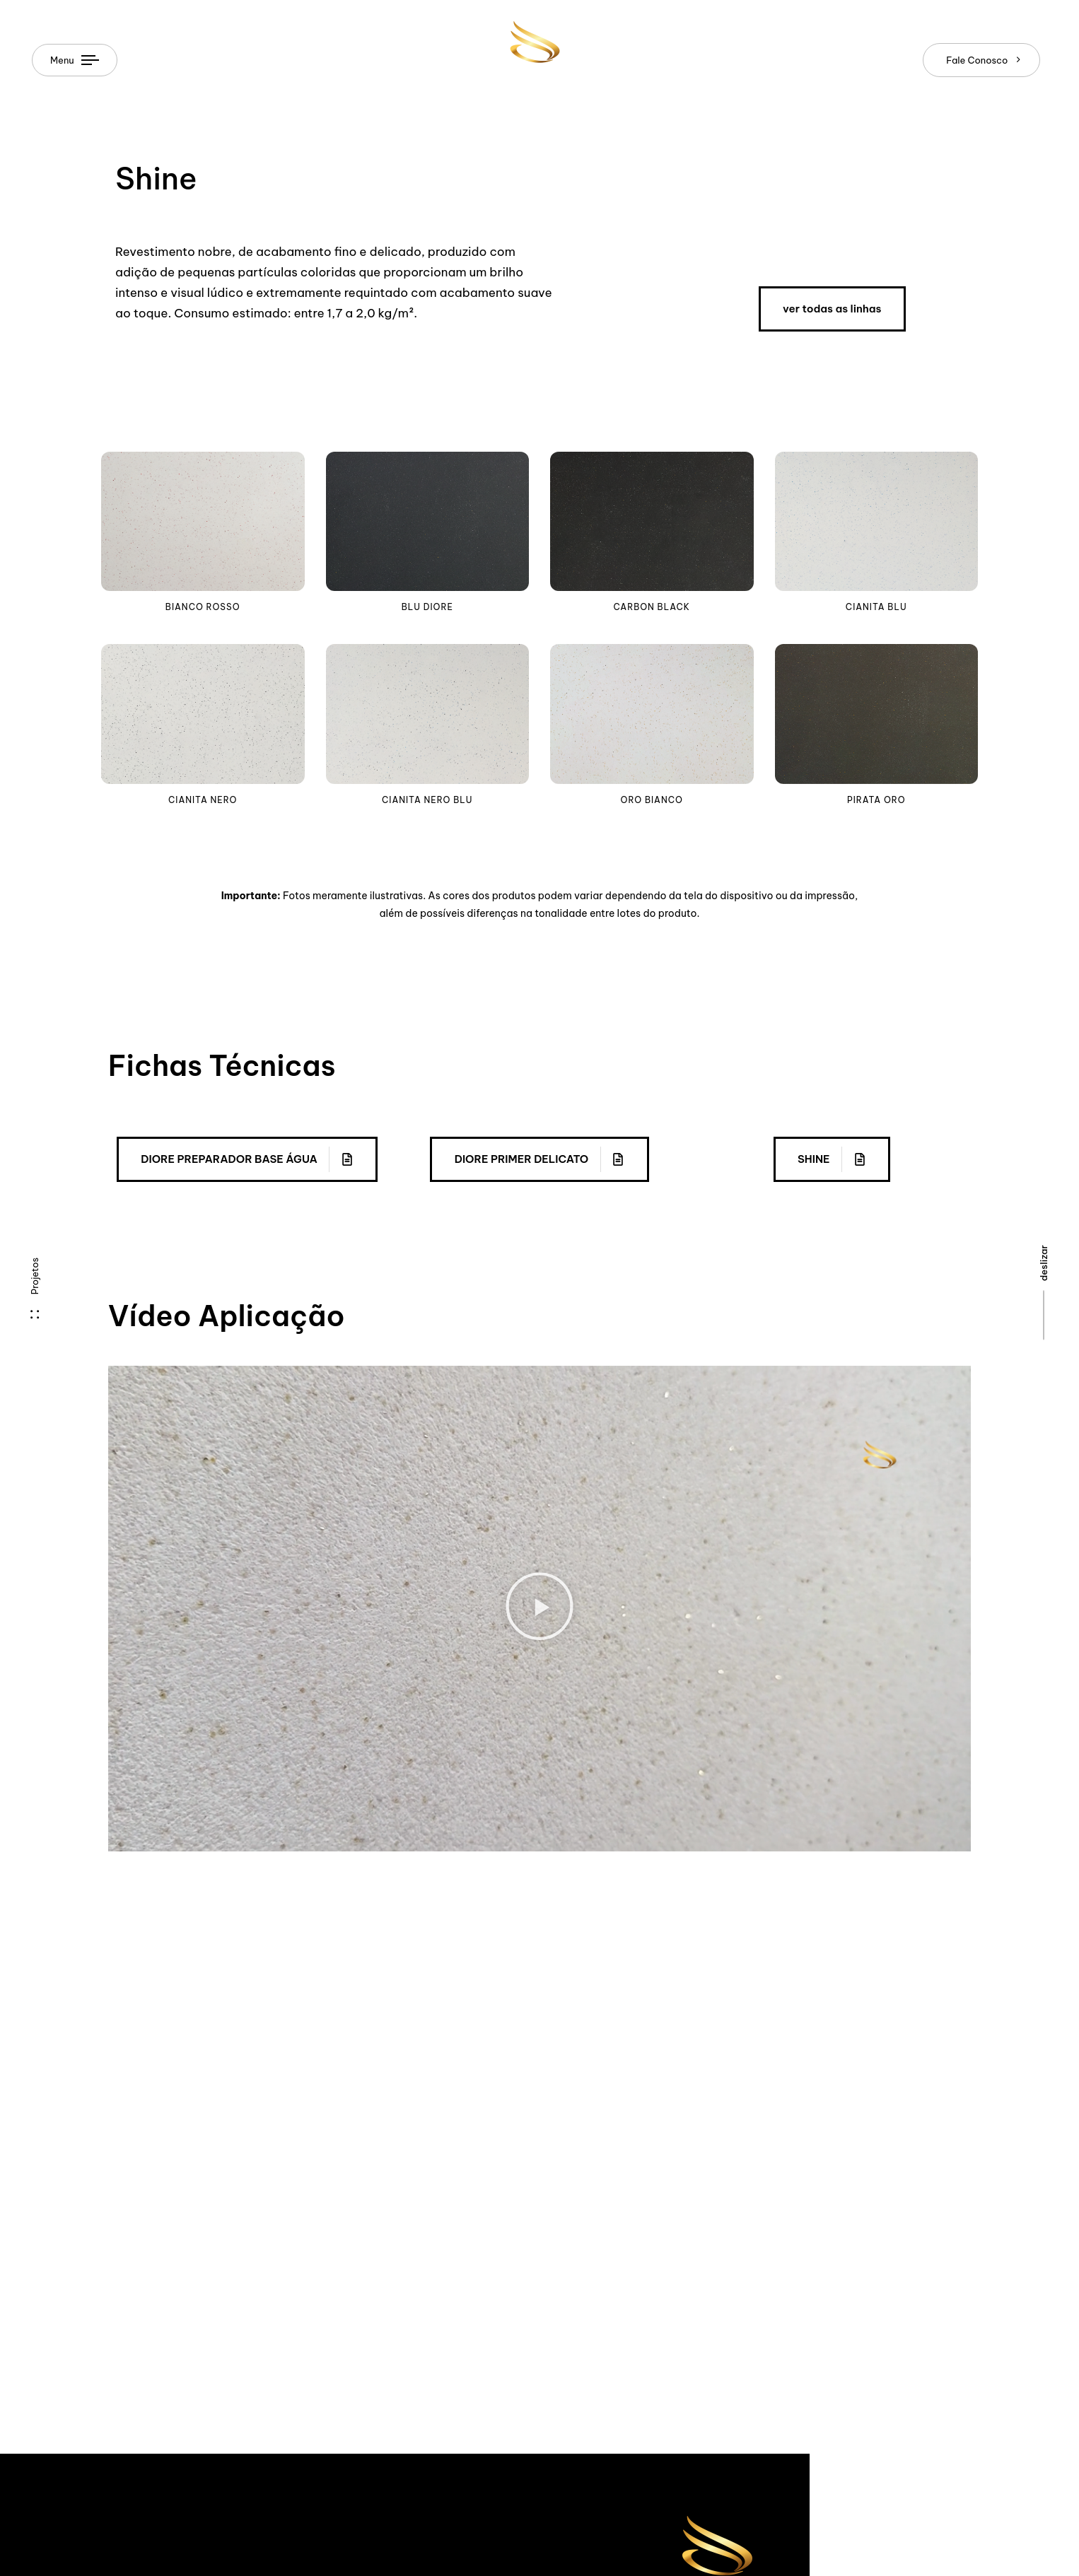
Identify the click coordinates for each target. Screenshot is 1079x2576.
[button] (539, 1608)
